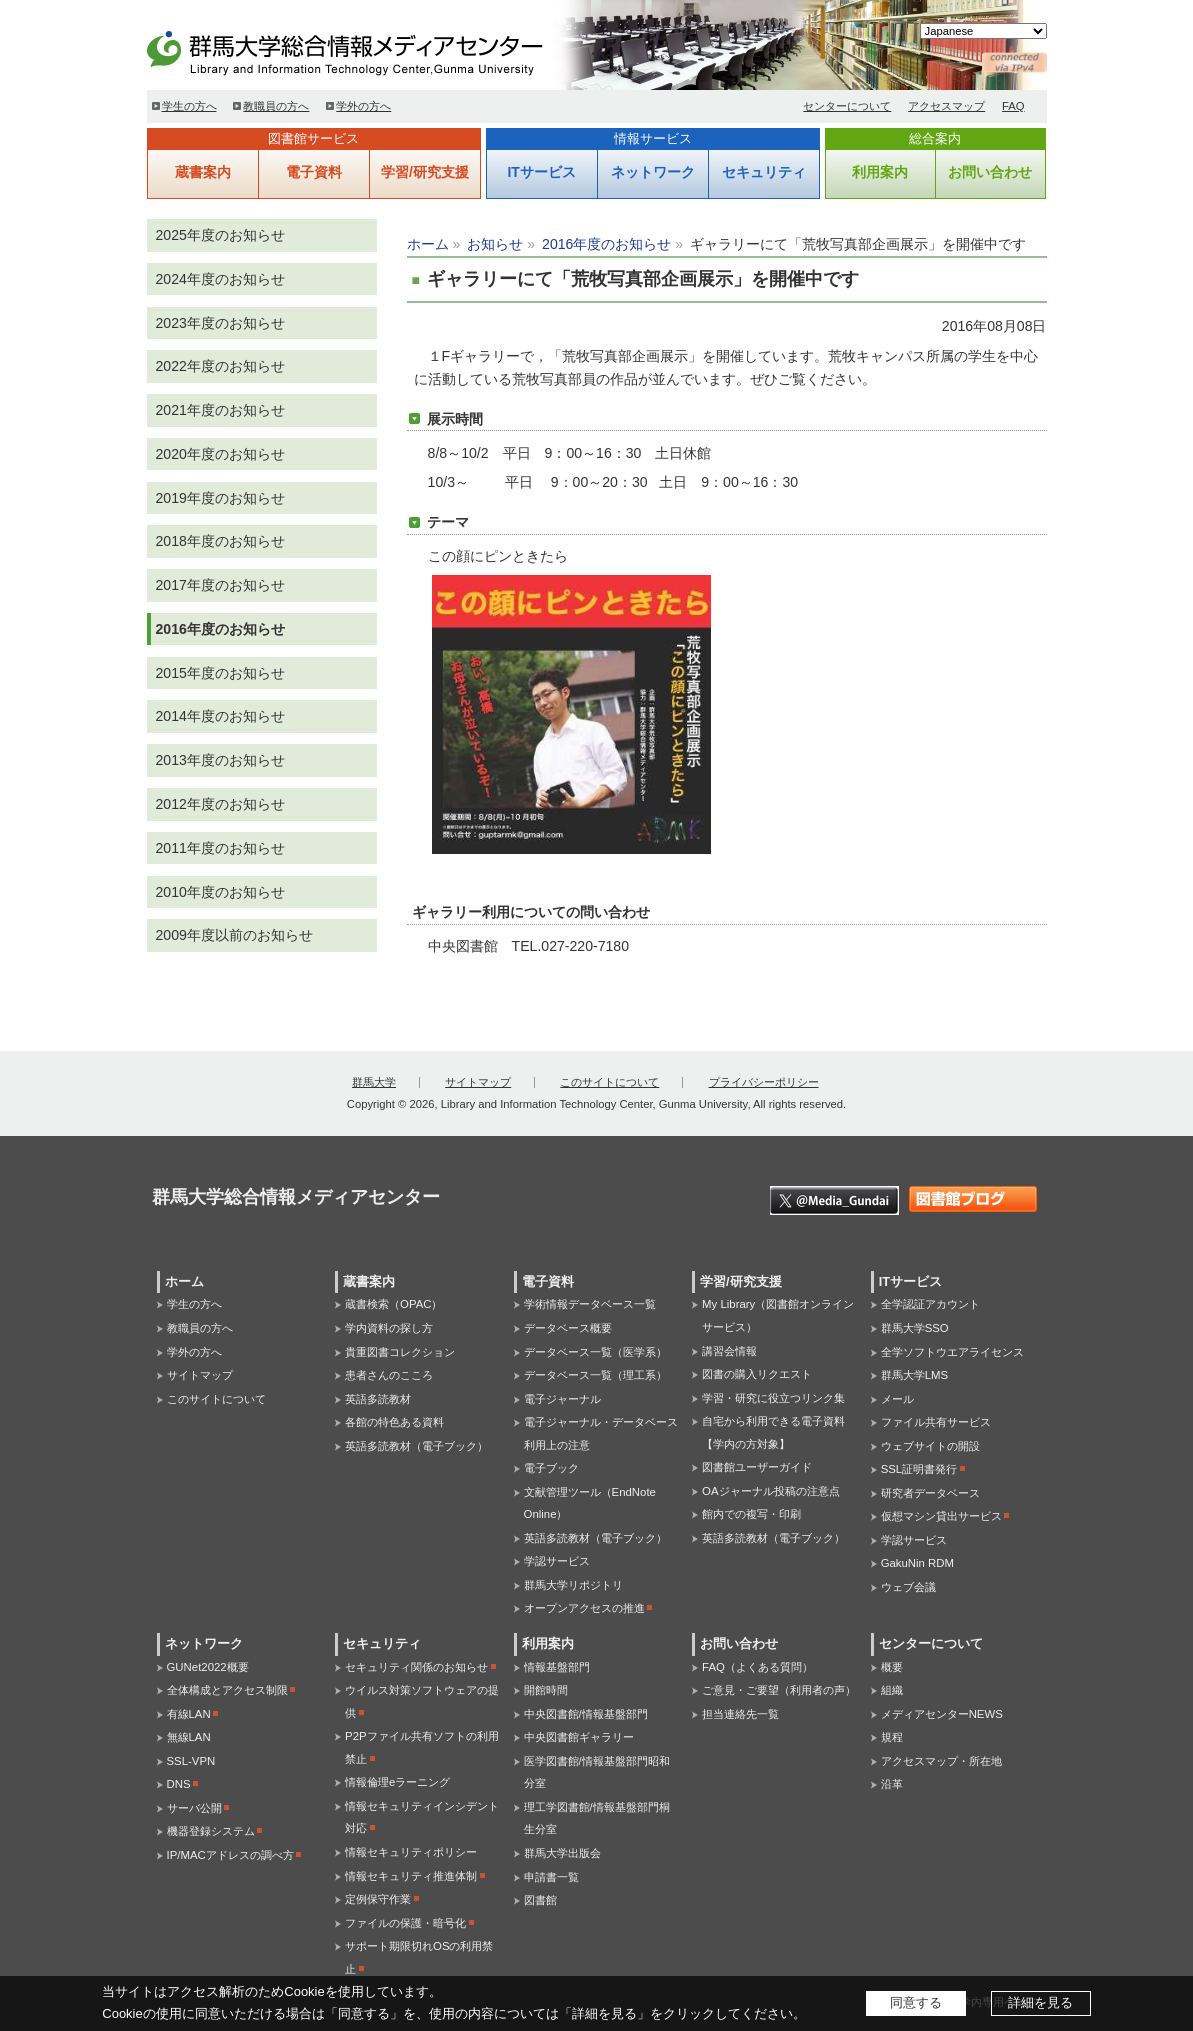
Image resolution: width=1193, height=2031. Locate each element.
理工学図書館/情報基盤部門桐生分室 (597, 1818)
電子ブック (551, 1468)
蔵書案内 (203, 172)
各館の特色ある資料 (394, 1422)
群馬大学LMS (914, 1375)
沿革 (892, 1784)
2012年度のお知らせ (220, 804)
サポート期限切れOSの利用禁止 (419, 1957)
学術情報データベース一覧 (590, 1304)
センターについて (847, 106)
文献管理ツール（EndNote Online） (590, 1503)
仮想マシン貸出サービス (941, 1516)
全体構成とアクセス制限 (227, 1690)
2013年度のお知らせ (220, 760)
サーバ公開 (194, 1808)
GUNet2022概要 (208, 1667)
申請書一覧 (551, 1877)
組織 (892, 1690)
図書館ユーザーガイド (757, 1467)
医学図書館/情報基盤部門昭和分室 (597, 1772)
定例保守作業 (378, 1899)
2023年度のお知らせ (220, 323)
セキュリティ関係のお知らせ (416, 1667)
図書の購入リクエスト (757, 1374)
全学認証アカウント (930, 1304)
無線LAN (189, 1737)
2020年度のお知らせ (220, 454)
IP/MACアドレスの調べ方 (230, 1855)
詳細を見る (1040, 2002)
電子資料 (314, 172)
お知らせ (495, 244)
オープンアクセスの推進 (584, 1608)
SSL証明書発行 (919, 1469)
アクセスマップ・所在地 (941, 1761)
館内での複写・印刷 (751, 1514)
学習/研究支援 (425, 172)
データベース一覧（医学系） (595, 1352)
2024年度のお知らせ (220, 279)
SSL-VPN (191, 1761)
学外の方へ (363, 106)
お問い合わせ (990, 172)
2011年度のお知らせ (220, 848)
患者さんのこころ (389, 1375)
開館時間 (546, 1690)
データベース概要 (568, 1328)
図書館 (540, 1900)
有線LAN (189, 1714)
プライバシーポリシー (764, 1082)
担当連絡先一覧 (740, 1714)
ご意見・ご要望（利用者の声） (779, 1690)
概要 (892, 1667)
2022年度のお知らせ (220, 366)
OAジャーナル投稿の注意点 (770, 1491)
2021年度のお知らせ (220, 410)
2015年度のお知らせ (220, 673)
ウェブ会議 (908, 1587)
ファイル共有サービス (936, 1422)
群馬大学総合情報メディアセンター (377, 50)
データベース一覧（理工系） (595, 1375)
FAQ (1013, 106)
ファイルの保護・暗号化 (405, 1923)
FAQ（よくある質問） (757, 1667)
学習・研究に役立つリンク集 (773, 1398)
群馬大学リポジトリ (573, 1585)
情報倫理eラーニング (397, 1782)
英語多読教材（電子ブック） (416, 1446)
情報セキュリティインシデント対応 (422, 1817)
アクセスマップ (946, 106)
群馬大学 (374, 1082)
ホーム (428, 244)
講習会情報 (729, 1351)
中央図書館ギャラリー (579, 1737)
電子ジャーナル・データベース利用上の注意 (601, 1433)
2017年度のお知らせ (220, 585)
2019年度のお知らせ (220, 498)
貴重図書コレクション (400, 1352)
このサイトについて (609, 1082)
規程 (892, 1737)
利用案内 (880, 172)
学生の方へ (189, 106)
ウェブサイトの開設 (930, 1446)
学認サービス (557, 1561)
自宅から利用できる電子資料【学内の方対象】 (773, 1432)
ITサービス (541, 172)
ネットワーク (653, 172)
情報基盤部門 (557, 1667)
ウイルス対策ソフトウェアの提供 (422, 1701)
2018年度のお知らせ (220, 541)
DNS (179, 1784)
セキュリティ (764, 172)
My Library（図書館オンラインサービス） (778, 1315)
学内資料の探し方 (389, 1328)
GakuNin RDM (917, 1563)
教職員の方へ (276, 106)
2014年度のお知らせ (220, 716)
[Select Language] (983, 31)
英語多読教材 (378, 1399)
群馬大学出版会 (562, 1853)
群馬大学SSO (915, 1328)
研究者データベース (930, 1493)
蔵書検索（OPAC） (393, 1304)
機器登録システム (211, 1831)
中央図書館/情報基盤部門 (586, 1714)
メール (897, 1399)
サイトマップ (478, 1082)
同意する (916, 2002)
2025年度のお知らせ (220, 235)
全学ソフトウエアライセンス (952, 1352)
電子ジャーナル (562, 1399)
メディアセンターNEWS (942, 1714)
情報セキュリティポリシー (411, 1852)
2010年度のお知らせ (220, 892)
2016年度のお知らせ (606, 244)
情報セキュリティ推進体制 (411, 1876)
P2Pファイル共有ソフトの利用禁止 (422, 1747)
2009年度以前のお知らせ (234, 935)
